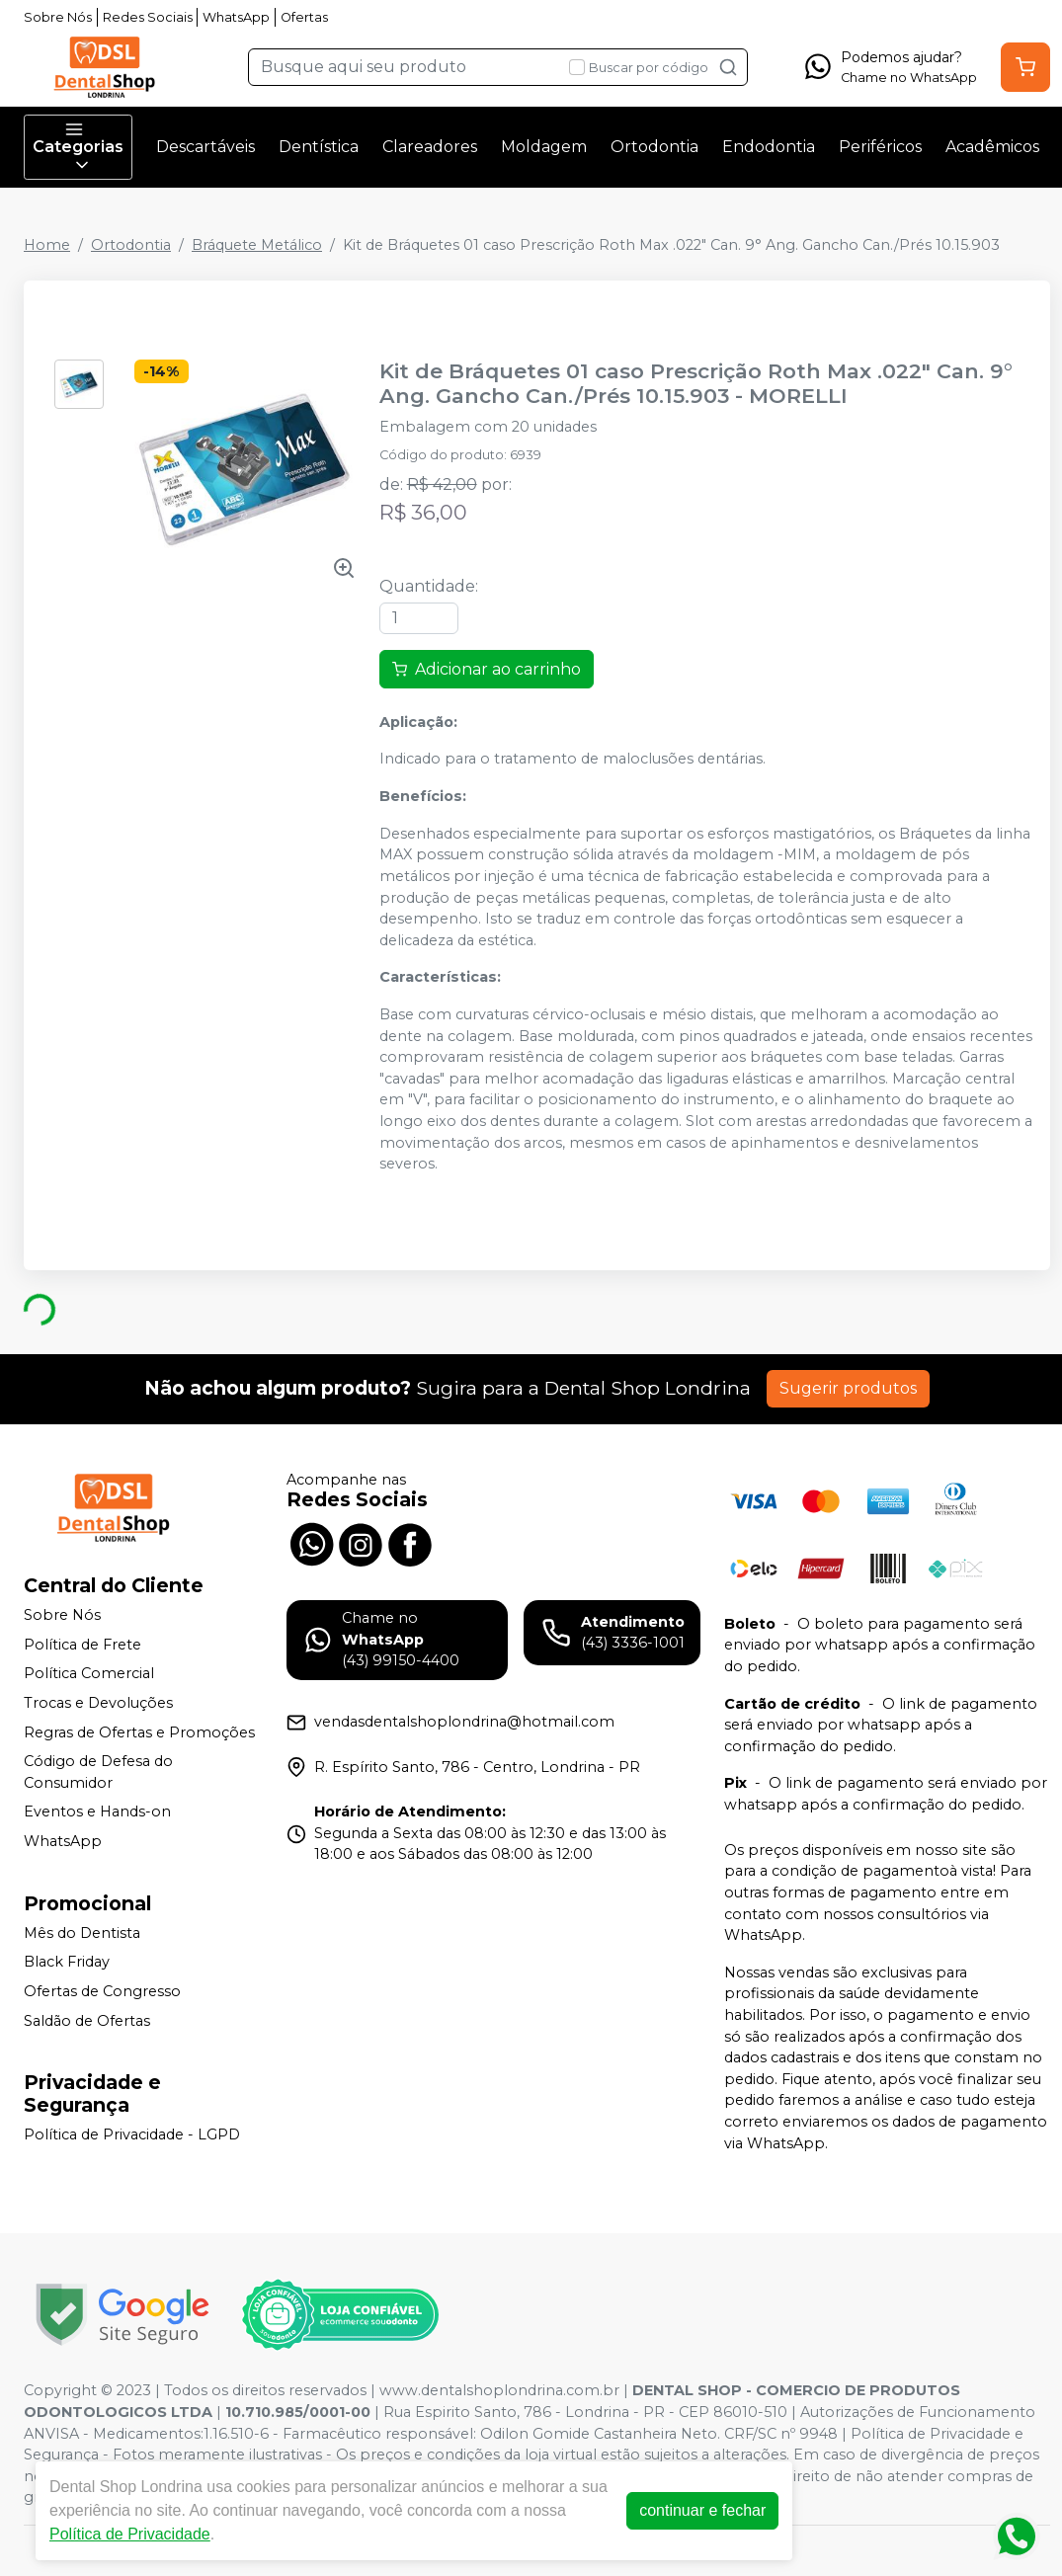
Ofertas (304, 17)
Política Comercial (89, 1674)
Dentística (319, 146)
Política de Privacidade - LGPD (132, 2134)
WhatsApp (236, 17)
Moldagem (544, 146)
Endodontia (768, 146)
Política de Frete (82, 1644)
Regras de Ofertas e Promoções (139, 1732)
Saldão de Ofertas (87, 2021)
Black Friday (67, 1963)
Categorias (78, 147)
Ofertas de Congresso (102, 1991)
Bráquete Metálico (257, 245)
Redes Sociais (148, 17)
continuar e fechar (702, 2510)
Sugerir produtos (848, 1388)
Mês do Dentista (82, 1933)
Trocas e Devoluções (98, 1703)
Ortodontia (654, 146)
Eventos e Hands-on (97, 1812)
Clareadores (429, 146)
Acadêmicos (992, 146)
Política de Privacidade (129, 2534)
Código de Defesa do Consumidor (98, 1772)
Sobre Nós (58, 17)
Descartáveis (205, 146)
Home (47, 245)
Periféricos (880, 146)
